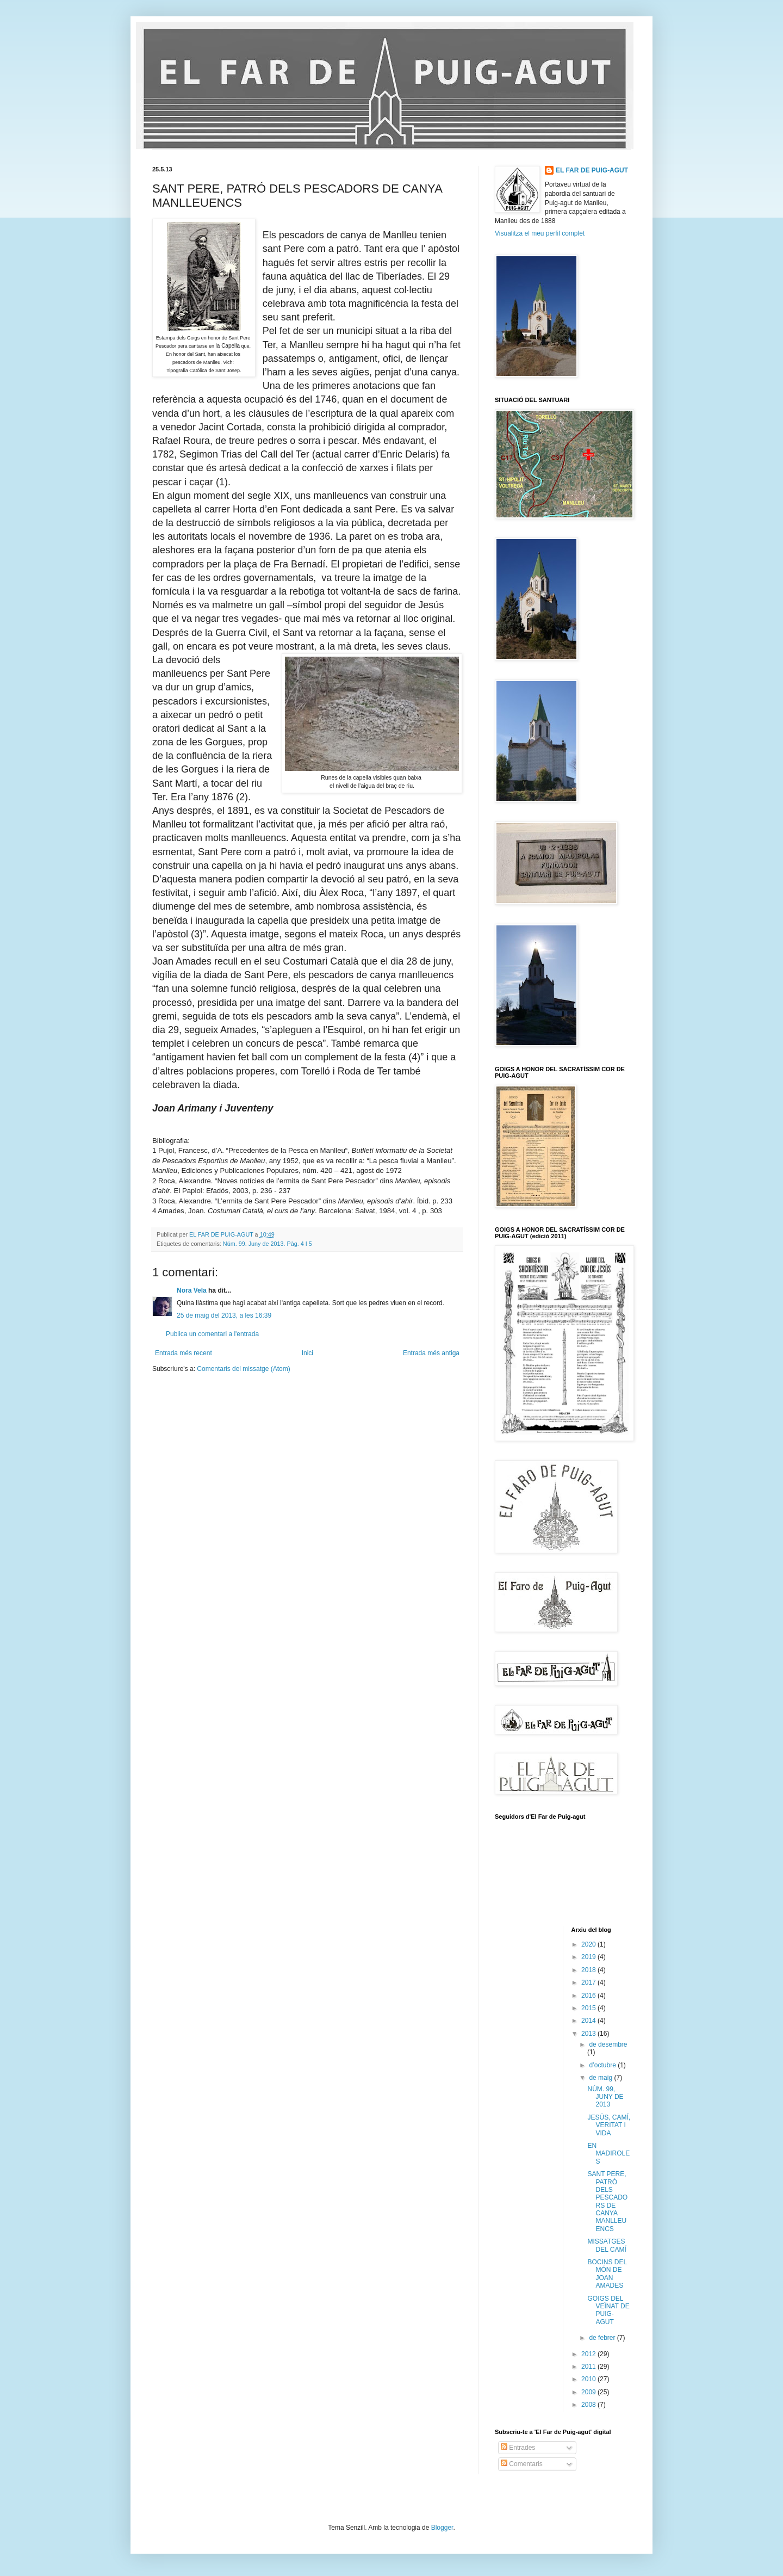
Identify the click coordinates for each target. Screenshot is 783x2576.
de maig (601, 2077)
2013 (589, 2033)
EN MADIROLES (608, 2153)
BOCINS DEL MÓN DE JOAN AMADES (606, 2273)
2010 (589, 2379)
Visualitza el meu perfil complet (540, 233)
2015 (589, 2008)
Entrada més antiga (431, 1353)
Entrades (518, 2447)
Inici (307, 1353)
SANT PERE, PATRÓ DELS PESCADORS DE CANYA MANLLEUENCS (607, 2201)
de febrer (603, 2338)
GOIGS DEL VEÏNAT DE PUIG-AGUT (608, 2310)
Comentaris (522, 2464)
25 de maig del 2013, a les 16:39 (224, 1315)
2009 (589, 2392)
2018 (589, 1970)
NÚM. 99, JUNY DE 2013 (605, 2097)
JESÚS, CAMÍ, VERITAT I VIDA (608, 2125)
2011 (589, 2366)
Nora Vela (192, 1290)
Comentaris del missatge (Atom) (243, 1369)
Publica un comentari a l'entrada (212, 1334)
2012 (589, 2354)
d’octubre (603, 2065)
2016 (589, 1995)
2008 (589, 2404)
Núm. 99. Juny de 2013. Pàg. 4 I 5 (267, 1243)
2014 (589, 2020)
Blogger (442, 2527)
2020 (589, 1944)
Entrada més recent (183, 1353)
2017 (589, 1982)
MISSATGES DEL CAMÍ (606, 2245)
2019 (589, 1957)
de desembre (608, 2044)
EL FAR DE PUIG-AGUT (592, 170)
